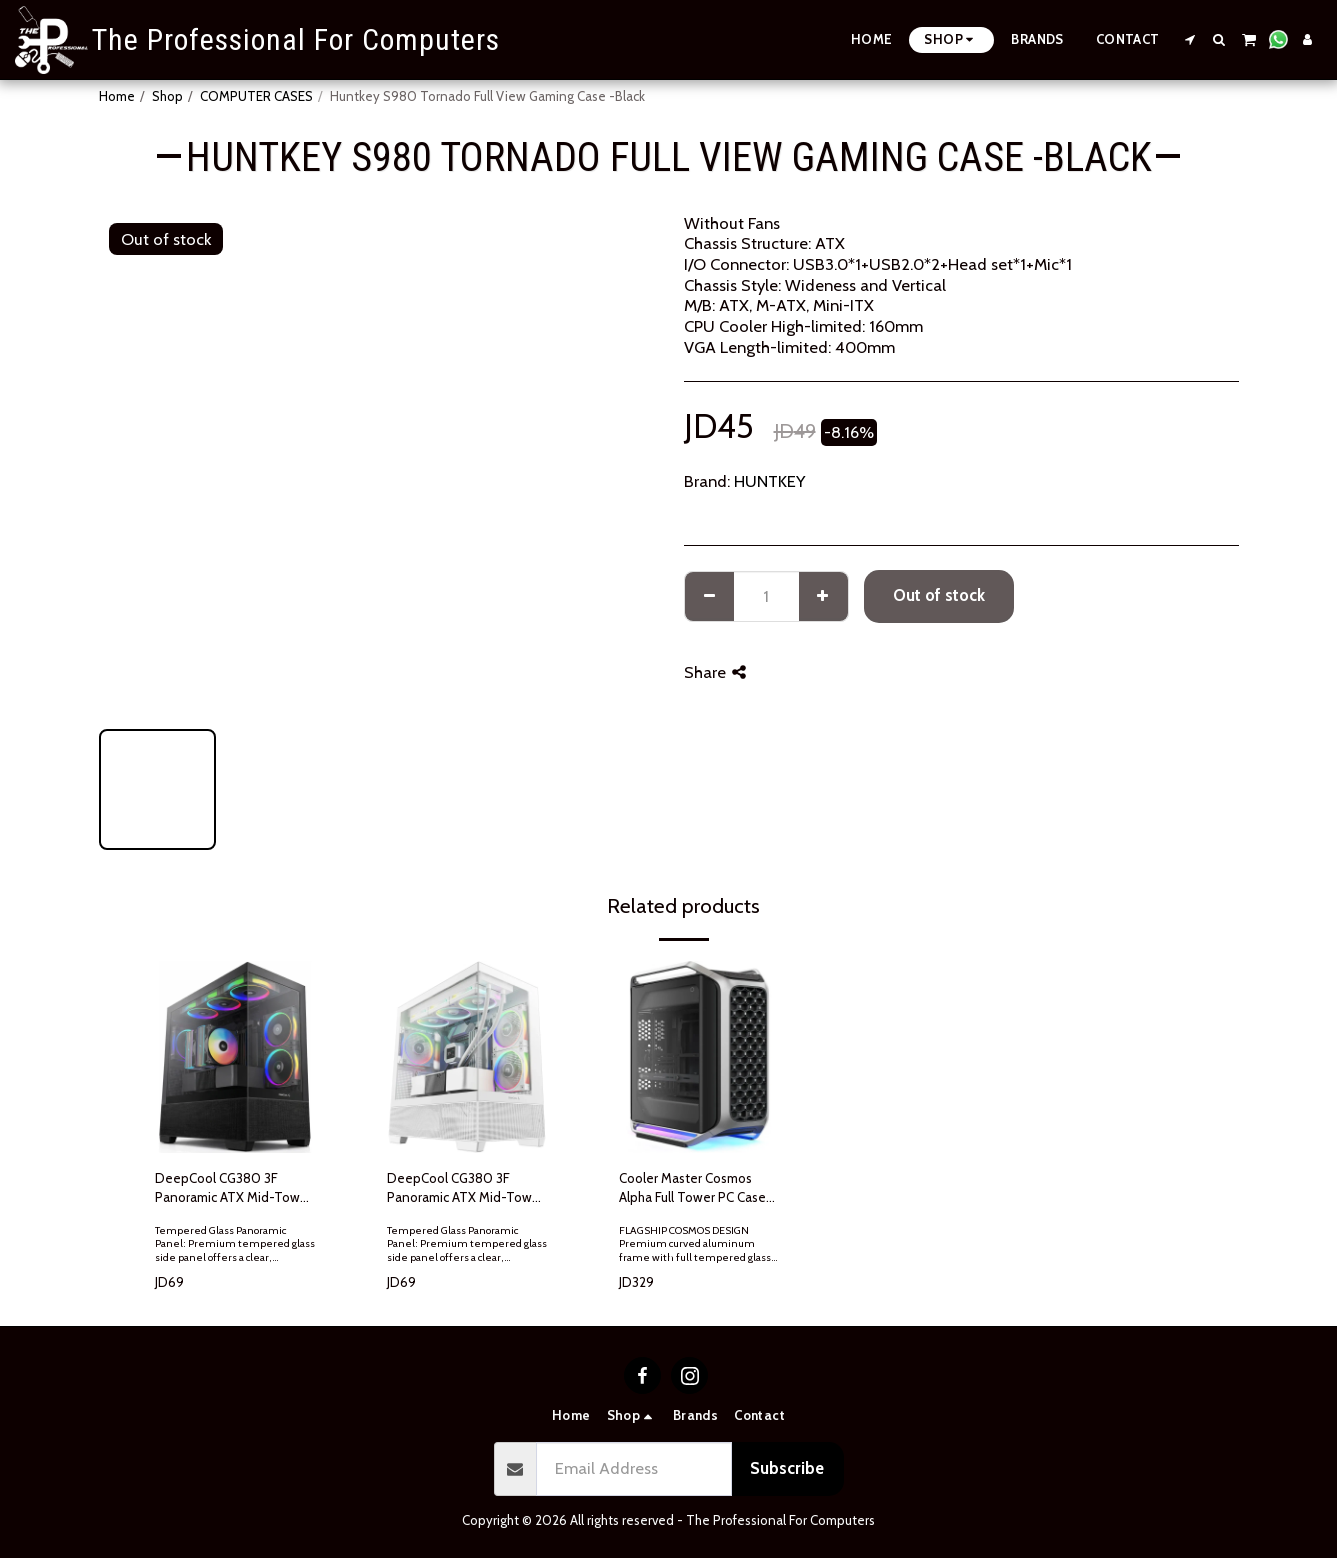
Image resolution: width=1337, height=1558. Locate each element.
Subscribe (787, 1468)
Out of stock (939, 595)
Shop (167, 96)
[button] (1190, 39)
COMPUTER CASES (256, 96)
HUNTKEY (769, 481)
